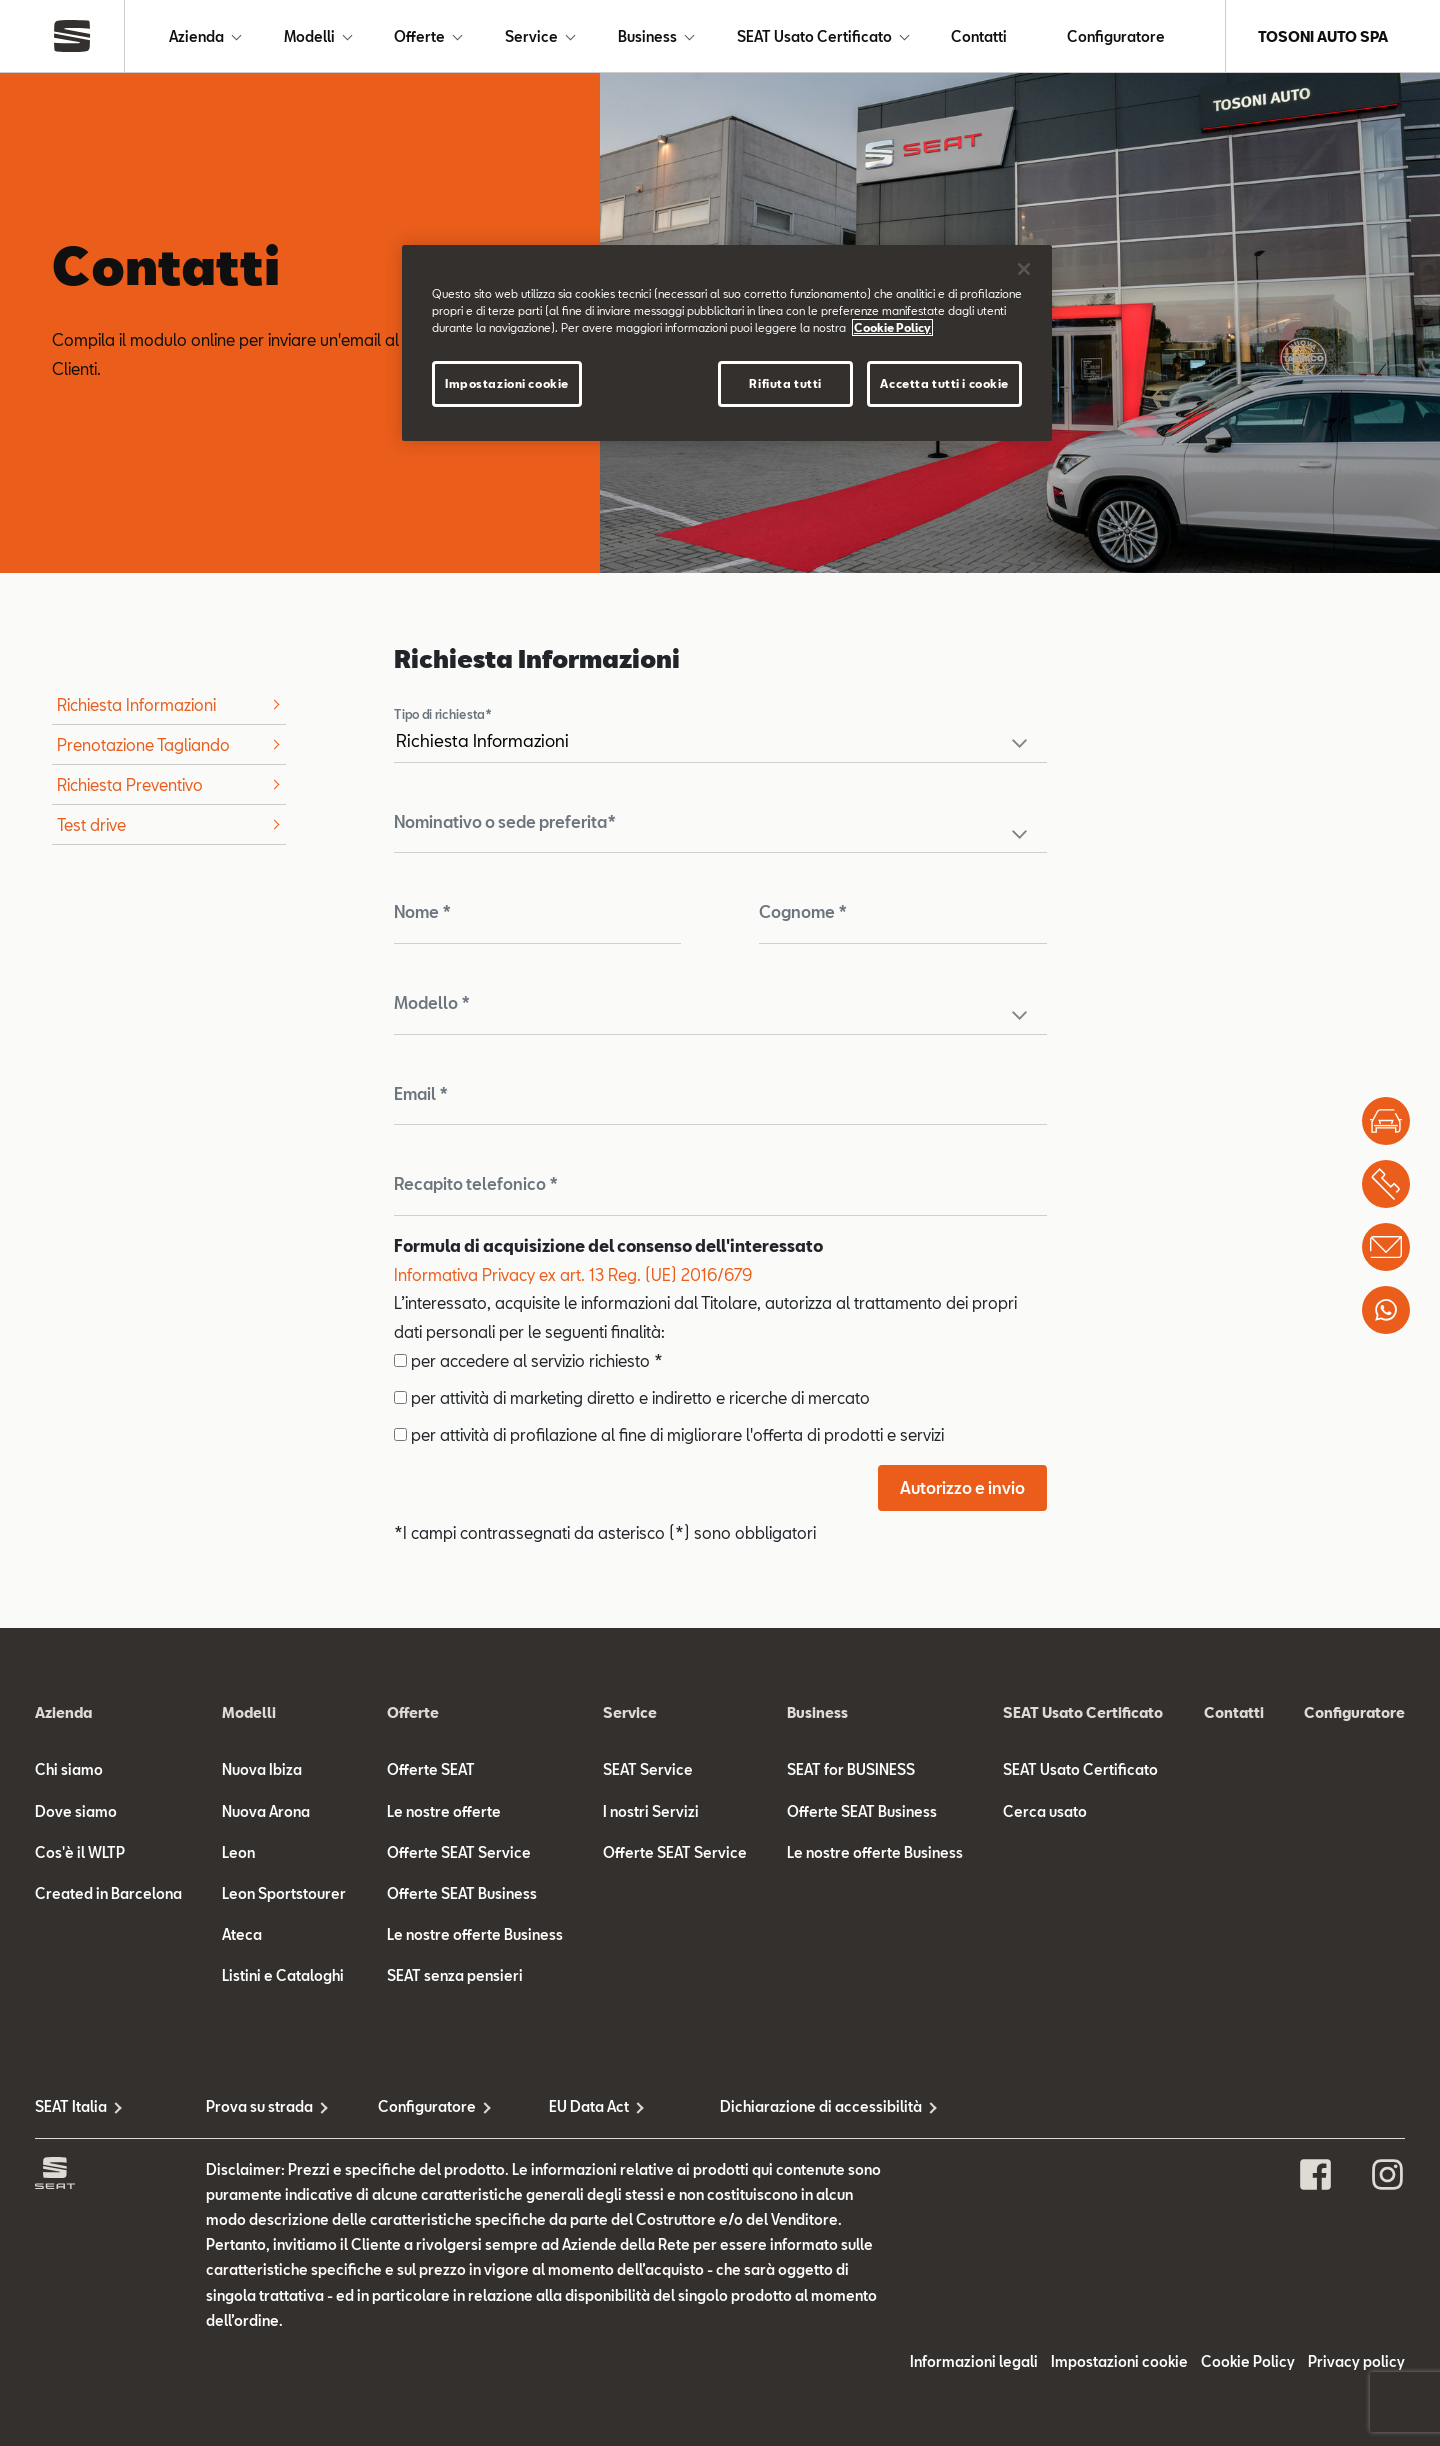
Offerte (419, 36)
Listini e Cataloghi (283, 1975)
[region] (727, 343)
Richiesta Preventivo (130, 784)
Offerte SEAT (431, 1769)
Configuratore (1116, 36)
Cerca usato (1045, 1811)
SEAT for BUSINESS (851, 1769)
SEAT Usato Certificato (814, 36)
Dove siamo (76, 1811)
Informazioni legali (974, 2361)
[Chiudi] (1024, 269)
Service (531, 36)
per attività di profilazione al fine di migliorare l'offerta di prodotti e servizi (669, 1434)
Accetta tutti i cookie (944, 383)
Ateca (242, 1934)
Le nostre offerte (444, 1811)
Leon (238, 1852)
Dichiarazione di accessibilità (805, 2106)
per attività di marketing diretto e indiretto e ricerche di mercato (632, 1397)
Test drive (91, 824)
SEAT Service (648, 1769)
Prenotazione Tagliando (143, 744)
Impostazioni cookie (1119, 2361)
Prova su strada (259, 2106)
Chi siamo (69, 1769)
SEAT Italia (71, 2106)
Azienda (196, 36)
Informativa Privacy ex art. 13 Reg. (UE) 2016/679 (573, 1274)
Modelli (309, 36)
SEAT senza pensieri (455, 1975)
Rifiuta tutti (785, 383)
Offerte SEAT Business (462, 1893)
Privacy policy (1356, 2361)
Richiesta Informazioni (136, 704)
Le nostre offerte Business (475, 1934)
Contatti (979, 36)
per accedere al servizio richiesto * (528, 1360)
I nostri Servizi (651, 1811)
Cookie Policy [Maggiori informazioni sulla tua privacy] (892, 327)
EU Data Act (589, 2106)
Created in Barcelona (108, 1893)
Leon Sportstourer (284, 1893)
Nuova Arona (266, 1811)
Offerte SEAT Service (459, 1852)
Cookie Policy (1248, 2361)
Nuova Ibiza (262, 1769)
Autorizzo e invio (962, 1487)
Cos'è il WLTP (80, 1852)
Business (647, 36)
